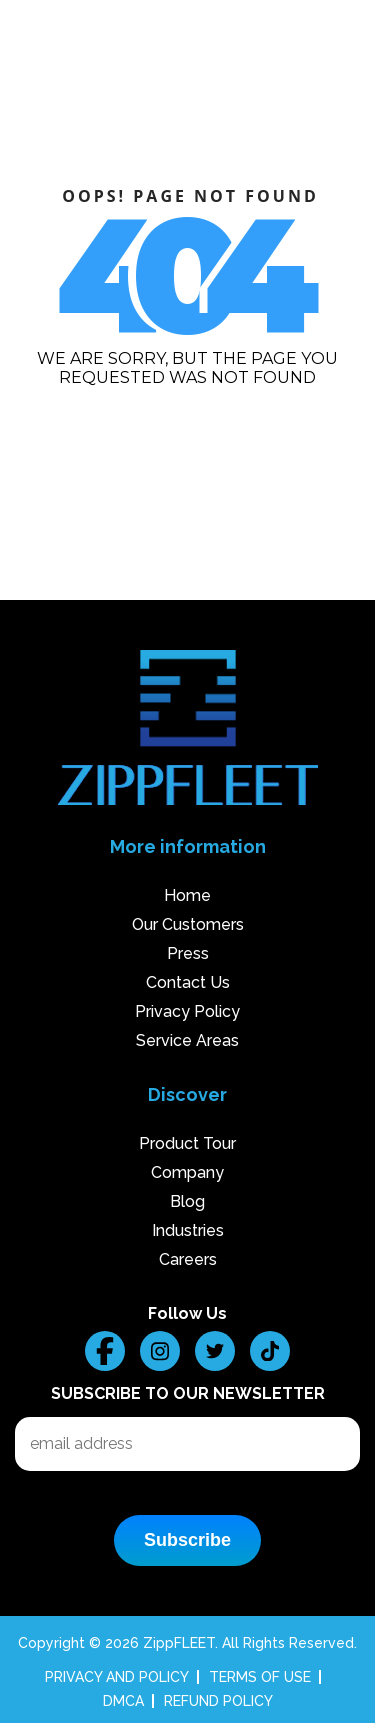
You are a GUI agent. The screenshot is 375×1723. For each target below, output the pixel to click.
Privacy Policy (187, 1011)
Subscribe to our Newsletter (188, 1393)
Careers (188, 1259)
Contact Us (188, 982)
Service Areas (187, 1040)
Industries (188, 1230)
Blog (187, 1201)
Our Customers (188, 924)
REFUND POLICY (218, 1701)
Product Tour (187, 1143)
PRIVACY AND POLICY (117, 1677)
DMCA (123, 1701)
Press (188, 953)
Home (187, 895)
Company (187, 1172)
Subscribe (187, 1540)
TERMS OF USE (260, 1677)
